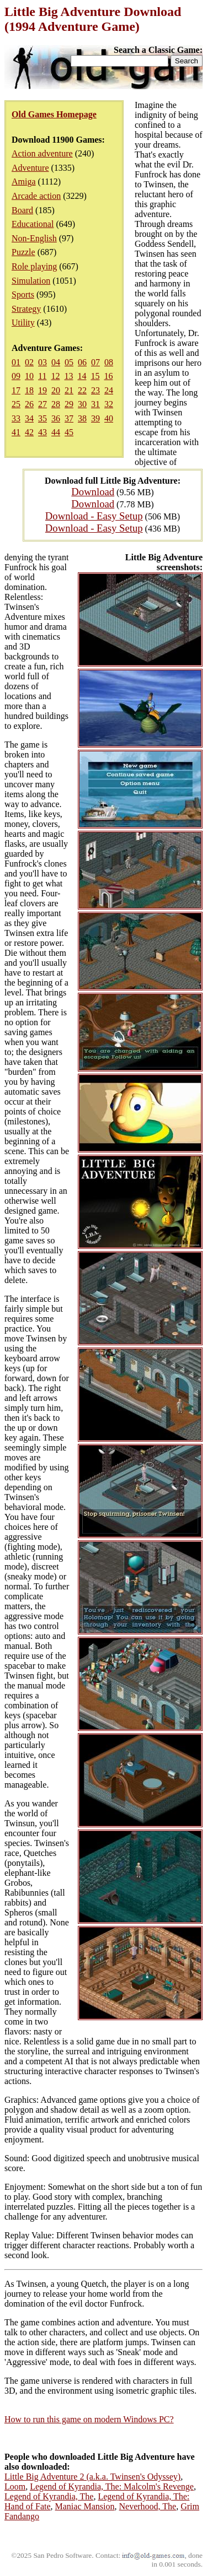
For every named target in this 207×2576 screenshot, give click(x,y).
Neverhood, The (148, 2506)
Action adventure (42, 153)
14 (81, 376)
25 (16, 404)
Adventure (30, 167)
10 (29, 376)
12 (55, 376)
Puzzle (23, 252)
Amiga (24, 181)
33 (16, 418)
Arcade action (36, 196)
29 (69, 404)
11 (42, 376)
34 (29, 418)
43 (42, 432)
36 (55, 418)
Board (22, 210)
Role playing (34, 266)
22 (82, 390)
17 (16, 390)
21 (69, 390)
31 (95, 404)
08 (108, 362)
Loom (14, 2486)
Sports (23, 294)
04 (55, 362)
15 (95, 376)
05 (69, 362)
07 (95, 362)
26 (29, 404)
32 (108, 404)
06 (82, 362)
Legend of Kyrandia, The (48, 2496)
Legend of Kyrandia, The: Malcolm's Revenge (112, 2486)
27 (42, 404)
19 (42, 390)
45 (69, 432)
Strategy (26, 308)
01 (16, 362)
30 (82, 404)
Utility (23, 322)
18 (29, 390)
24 (108, 390)
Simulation (31, 280)
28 (55, 404)
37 (69, 418)
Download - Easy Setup (94, 516)
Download (92, 491)
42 (29, 432)
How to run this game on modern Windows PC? (89, 2419)
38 (82, 418)
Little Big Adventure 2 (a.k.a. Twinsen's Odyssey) (92, 2476)
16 (108, 376)
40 (108, 418)
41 (16, 432)
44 (55, 432)
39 (95, 418)
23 (95, 390)
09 (16, 376)
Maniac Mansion (85, 2506)
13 (68, 376)
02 (29, 362)
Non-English (34, 238)
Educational (33, 224)
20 (55, 390)
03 (42, 362)
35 (42, 418)
